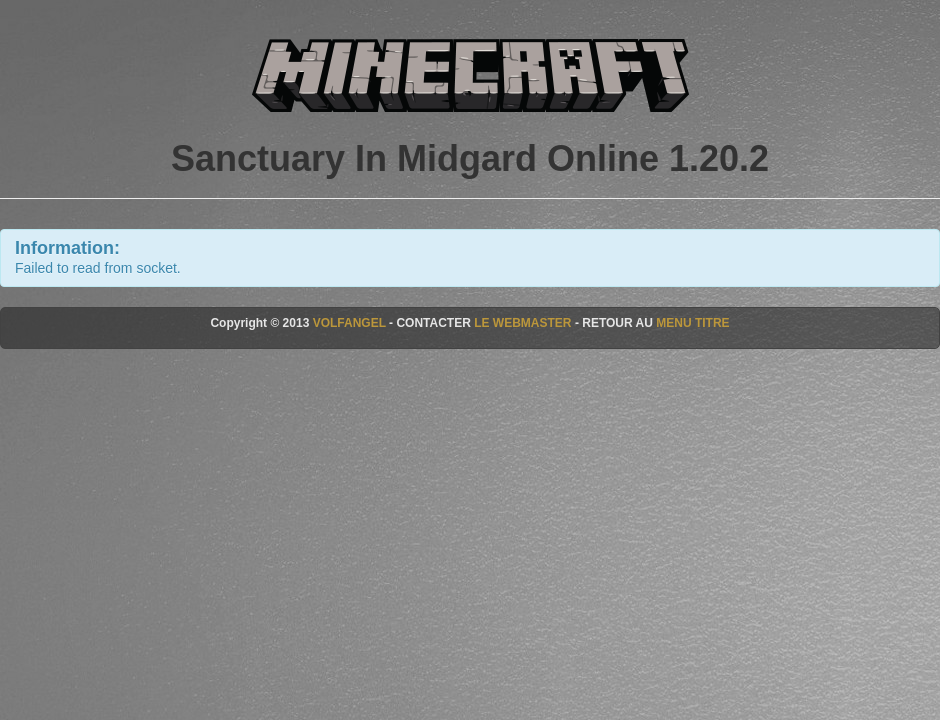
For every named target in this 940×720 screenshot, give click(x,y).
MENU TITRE (692, 323)
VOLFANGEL (349, 323)
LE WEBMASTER (522, 323)
